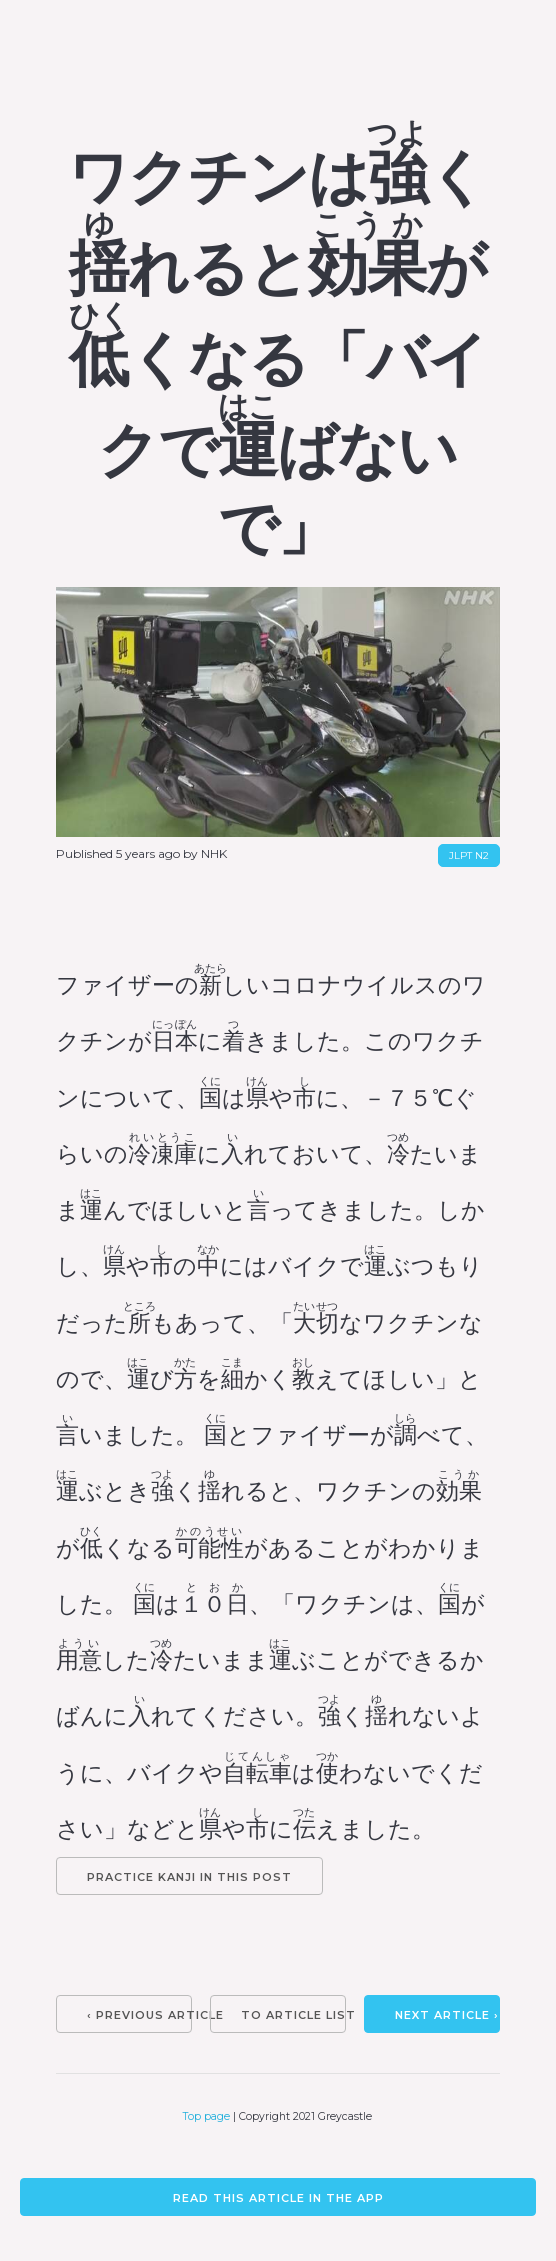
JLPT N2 (469, 855)
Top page (206, 2116)
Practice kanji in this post (189, 1877)
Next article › (447, 2015)
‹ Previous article (139, 2015)
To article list (293, 2015)
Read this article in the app (278, 2198)
